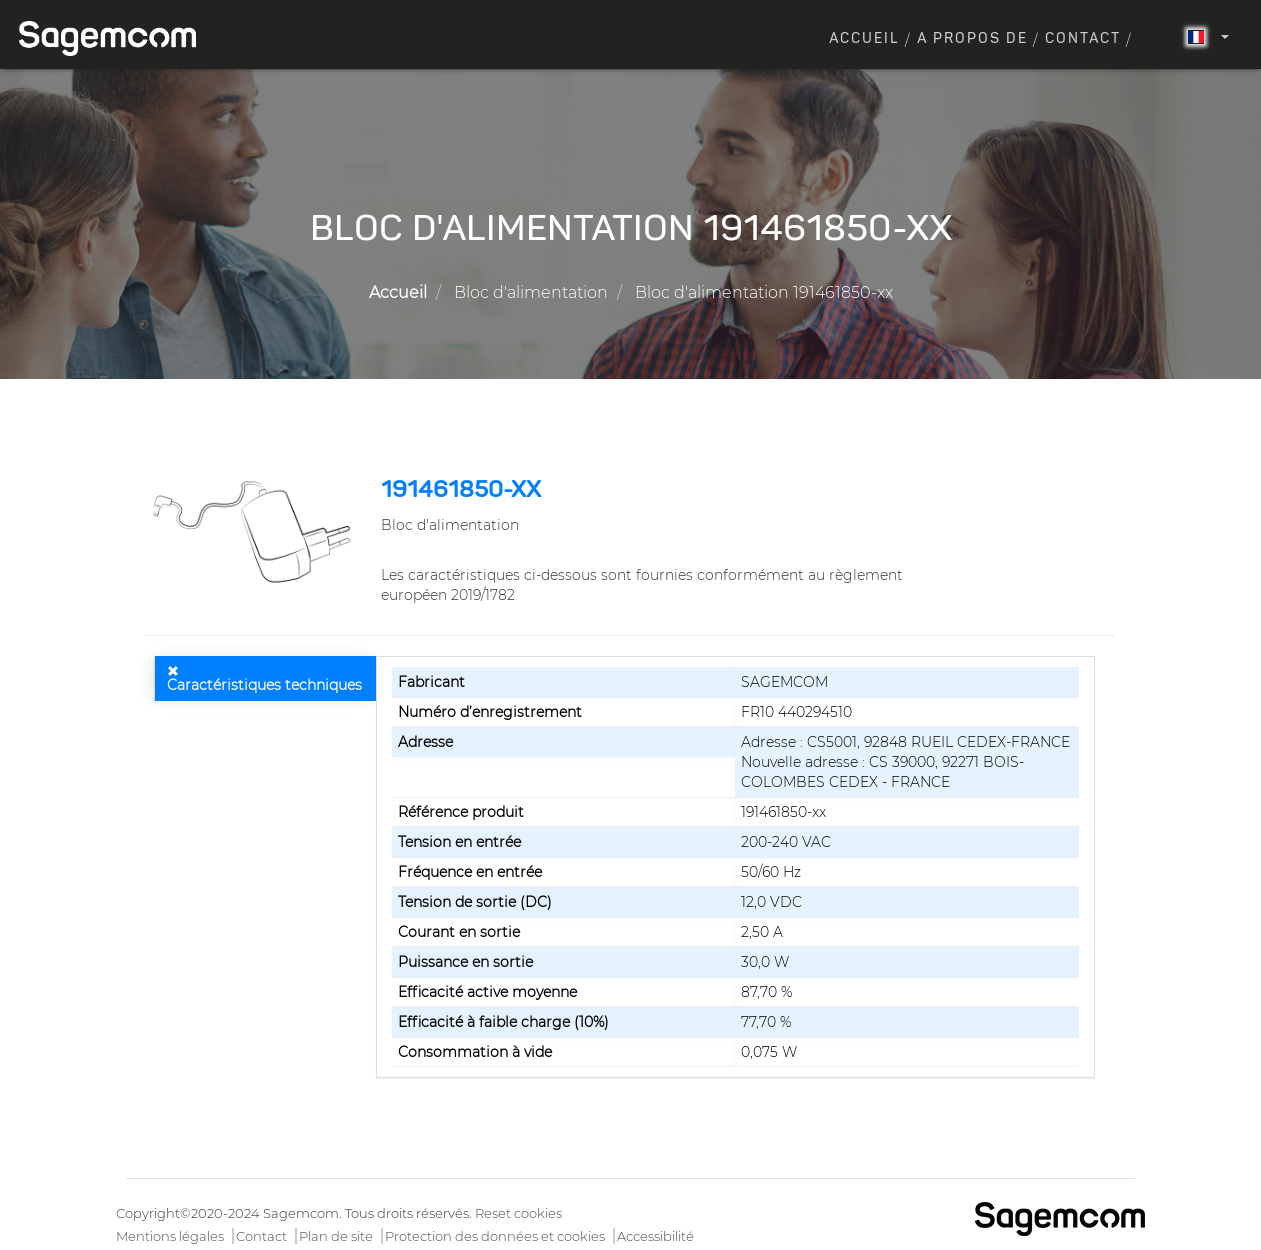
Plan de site (336, 1236)
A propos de (972, 39)
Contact (1083, 39)
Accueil (864, 39)
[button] (256, 531)
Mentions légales (170, 1236)
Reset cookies (518, 1213)
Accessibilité (655, 1236)
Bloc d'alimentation (531, 292)
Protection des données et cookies (495, 1236)
